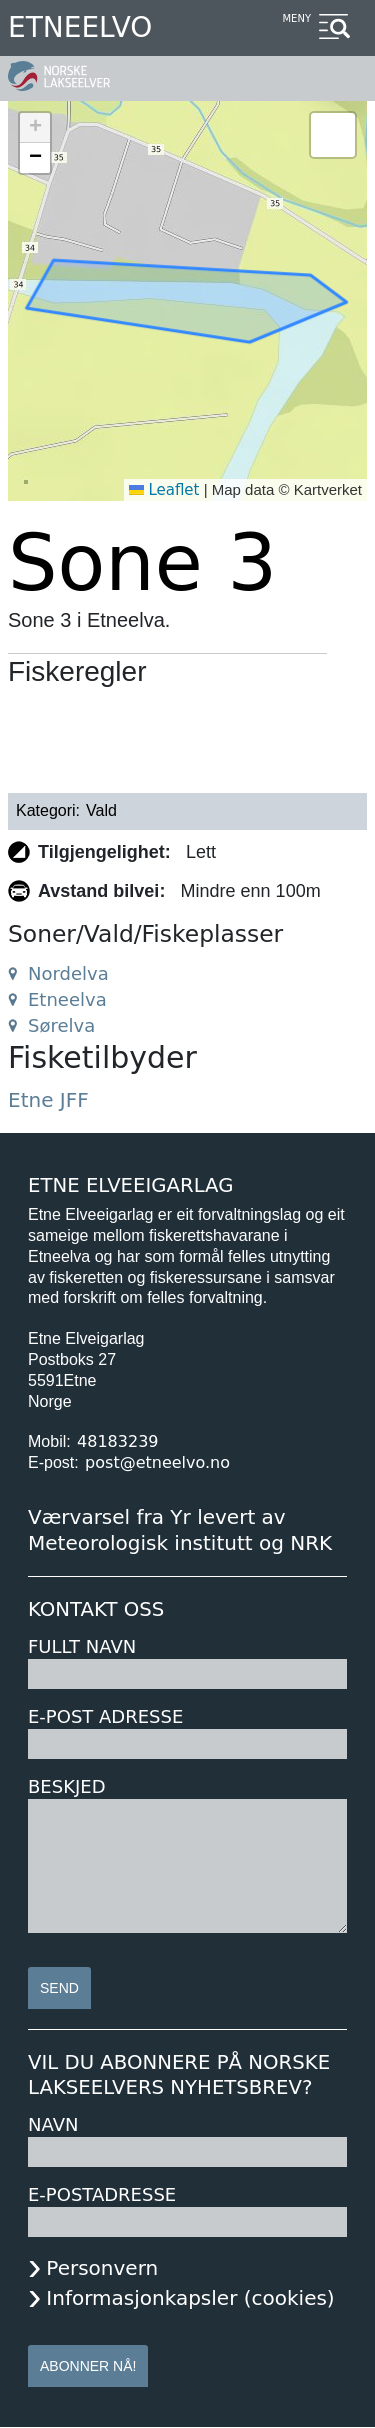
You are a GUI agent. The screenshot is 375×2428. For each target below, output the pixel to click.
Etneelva (67, 999)
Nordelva (68, 973)
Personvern (102, 2268)
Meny (296, 18)
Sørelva (61, 1025)
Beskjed (67, 1786)
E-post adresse (105, 1716)
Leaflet (164, 490)
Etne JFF (48, 1100)
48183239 (117, 1441)
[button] (35, 128)
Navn (53, 2124)
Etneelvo (80, 27)
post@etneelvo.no (157, 1462)
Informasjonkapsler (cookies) (190, 2298)
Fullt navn (82, 1646)
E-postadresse (102, 2194)
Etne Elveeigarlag (131, 1185)
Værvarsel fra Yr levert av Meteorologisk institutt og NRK (180, 1530)
